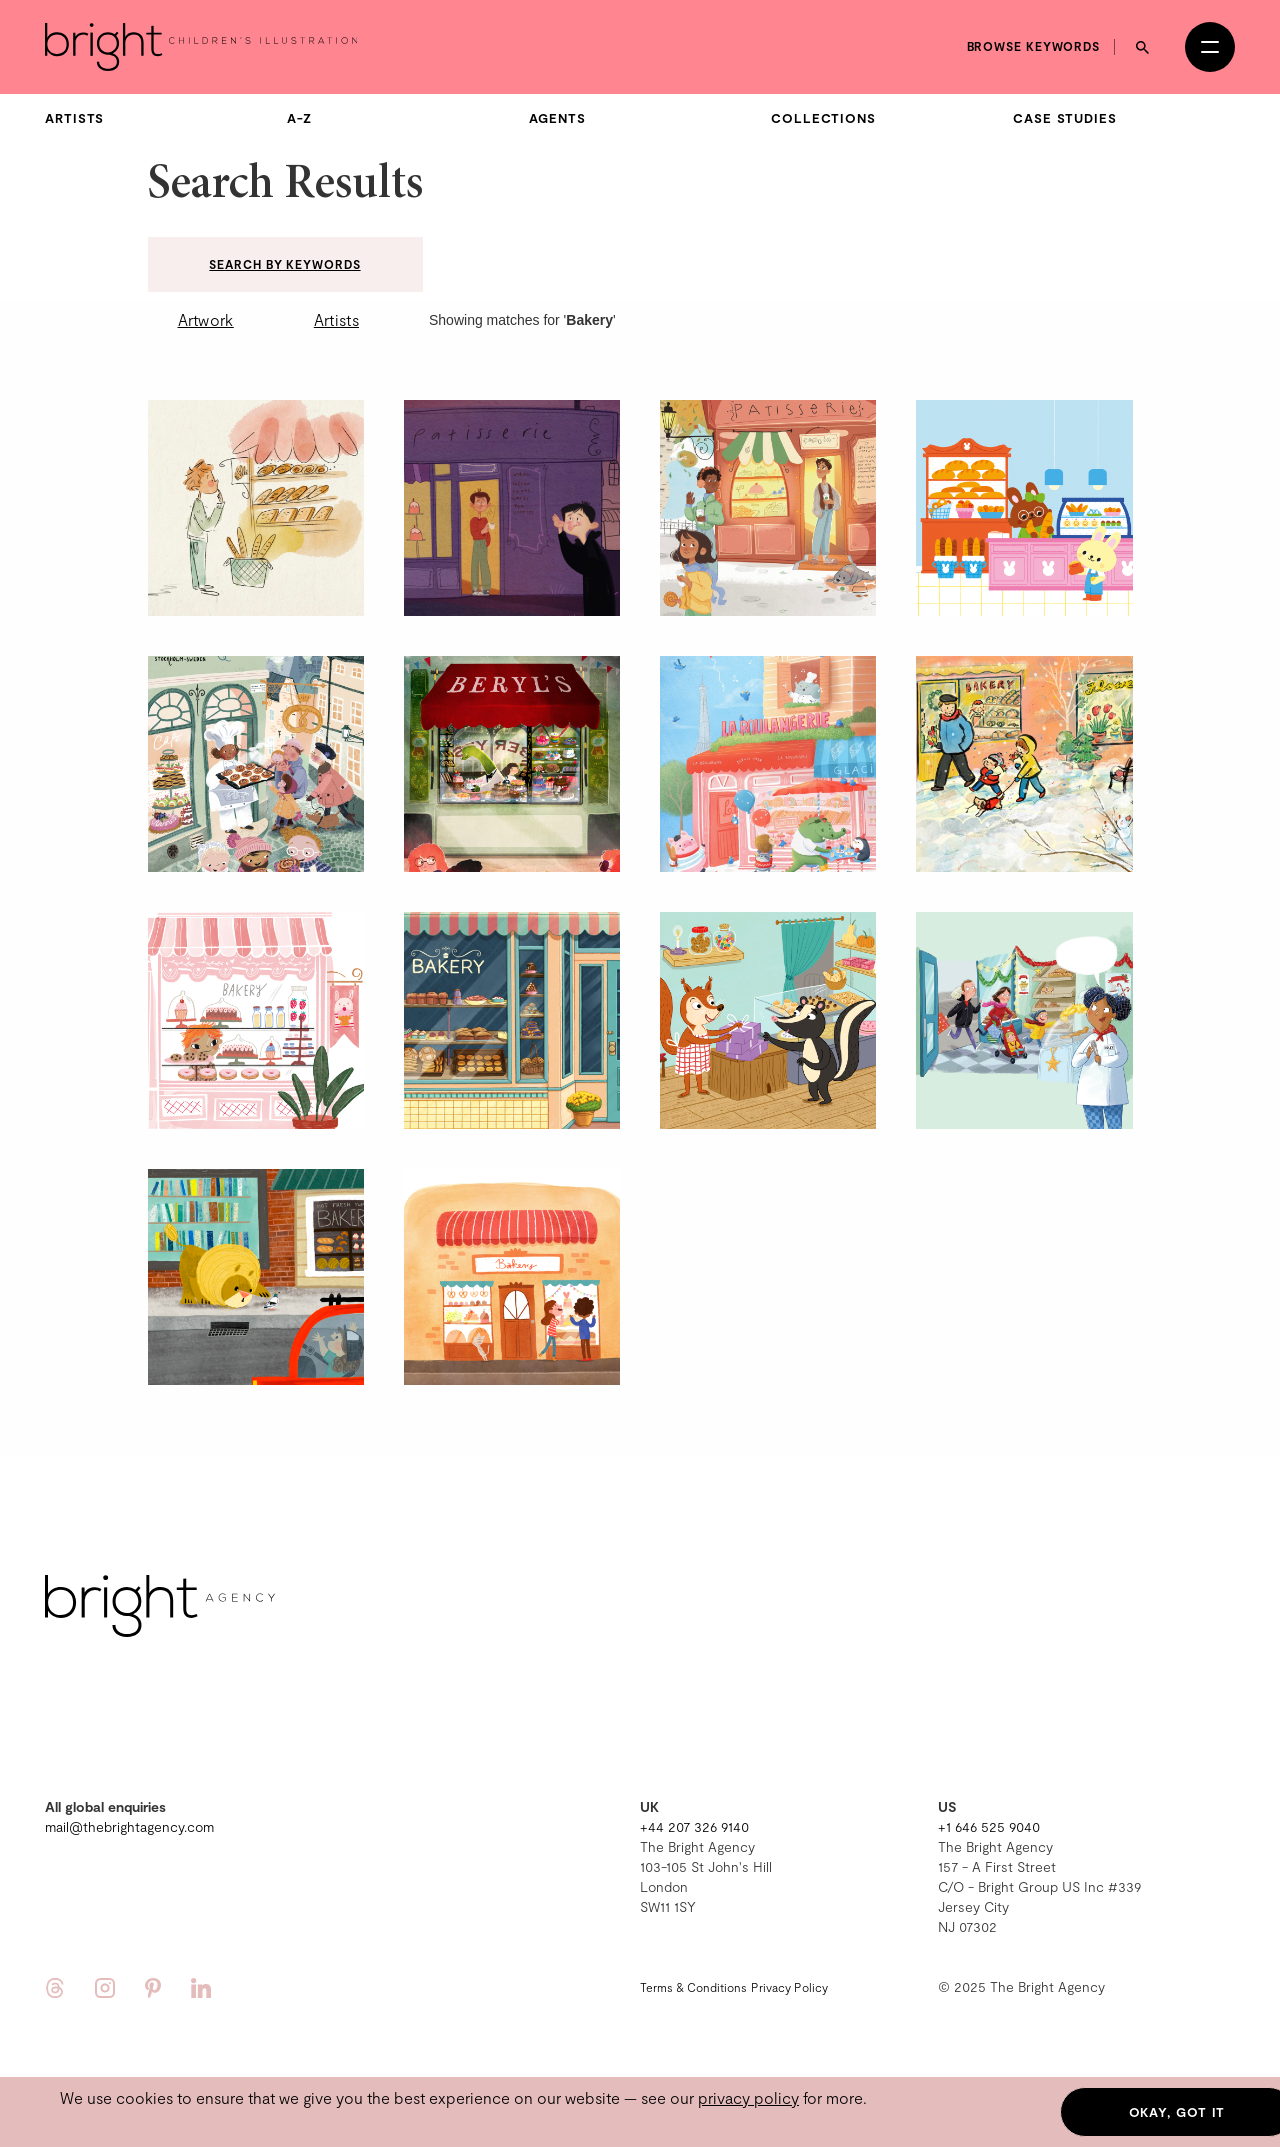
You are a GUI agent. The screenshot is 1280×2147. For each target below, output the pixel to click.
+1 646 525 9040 (989, 1826)
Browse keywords (1034, 46)
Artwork (206, 319)
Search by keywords (284, 264)
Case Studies (1065, 118)
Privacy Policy (789, 1987)
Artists (74, 118)
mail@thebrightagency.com (129, 1826)
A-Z (299, 118)
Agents (557, 118)
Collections (823, 118)
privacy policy (748, 2097)
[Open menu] (1210, 47)
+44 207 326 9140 (694, 1826)
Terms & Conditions (693, 1987)
